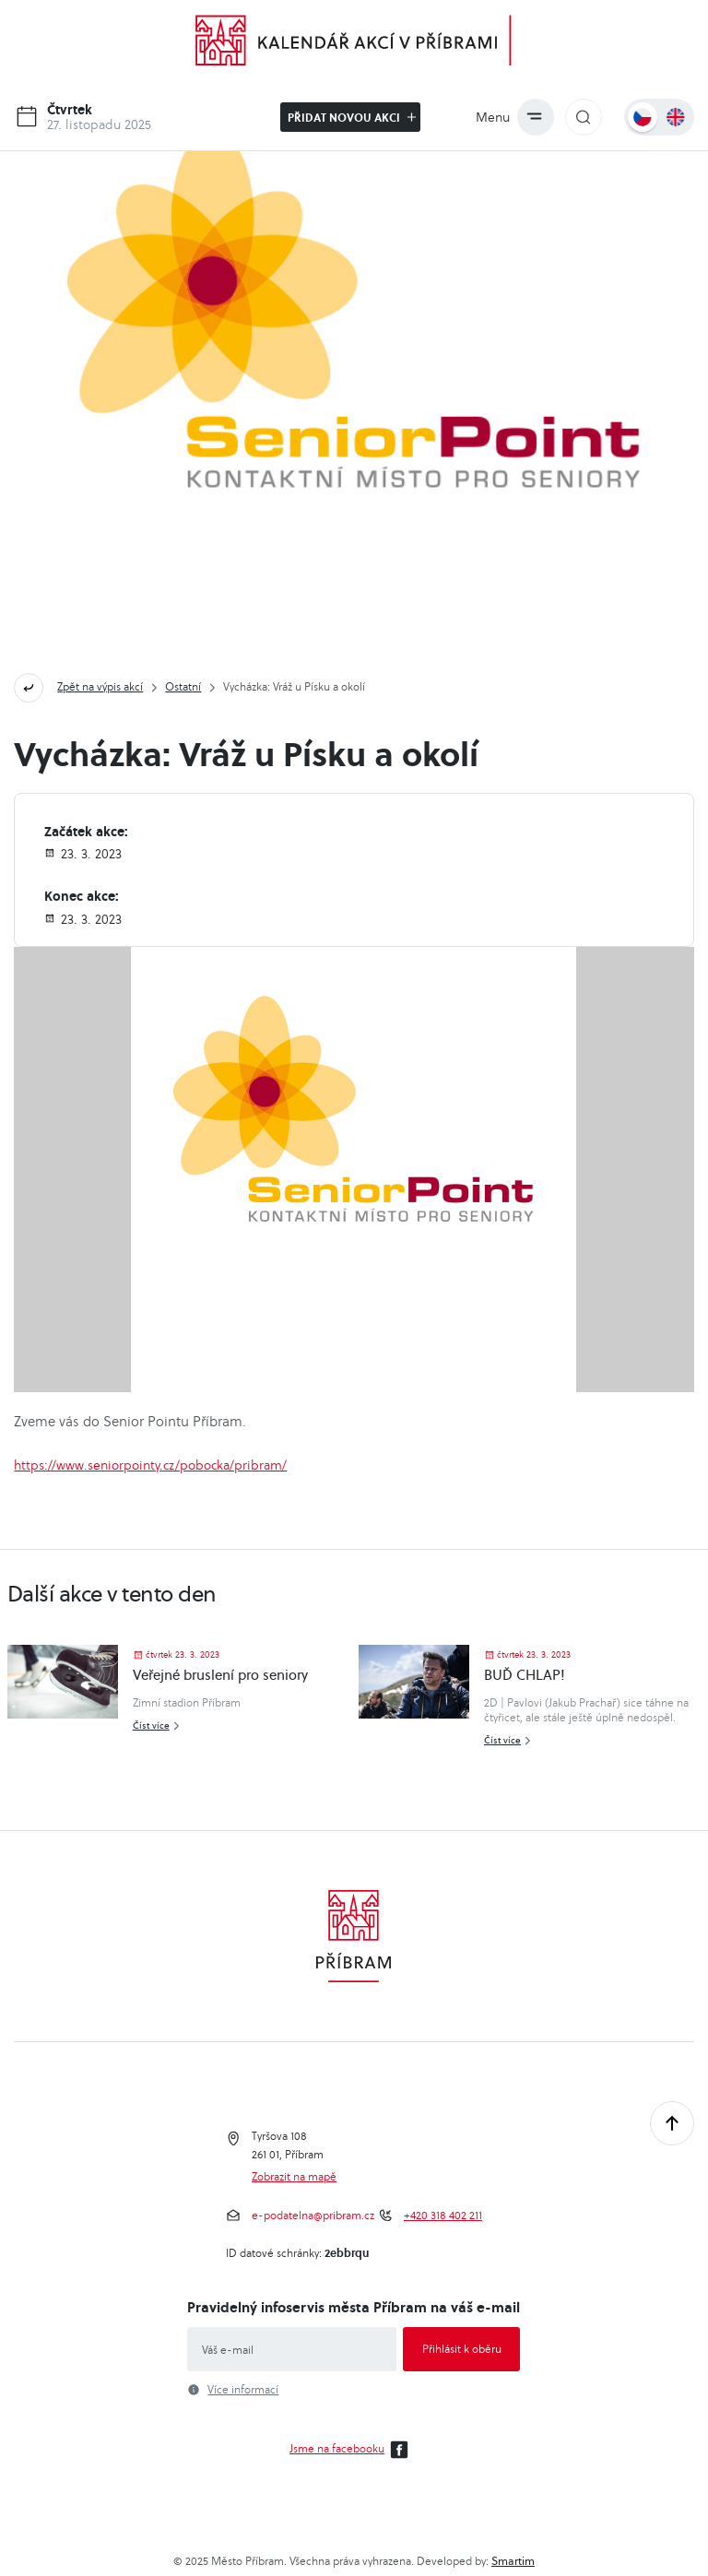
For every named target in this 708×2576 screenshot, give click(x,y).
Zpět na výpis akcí (100, 686)
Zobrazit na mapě (294, 2176)
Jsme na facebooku (351, 2449)
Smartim (513, 2561)
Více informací (242, 2389)
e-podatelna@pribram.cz (313, 2215)
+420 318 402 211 (443, 2215)
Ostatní (183, 686)
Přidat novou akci (352, 117)
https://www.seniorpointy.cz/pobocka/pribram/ (150, 1465)
